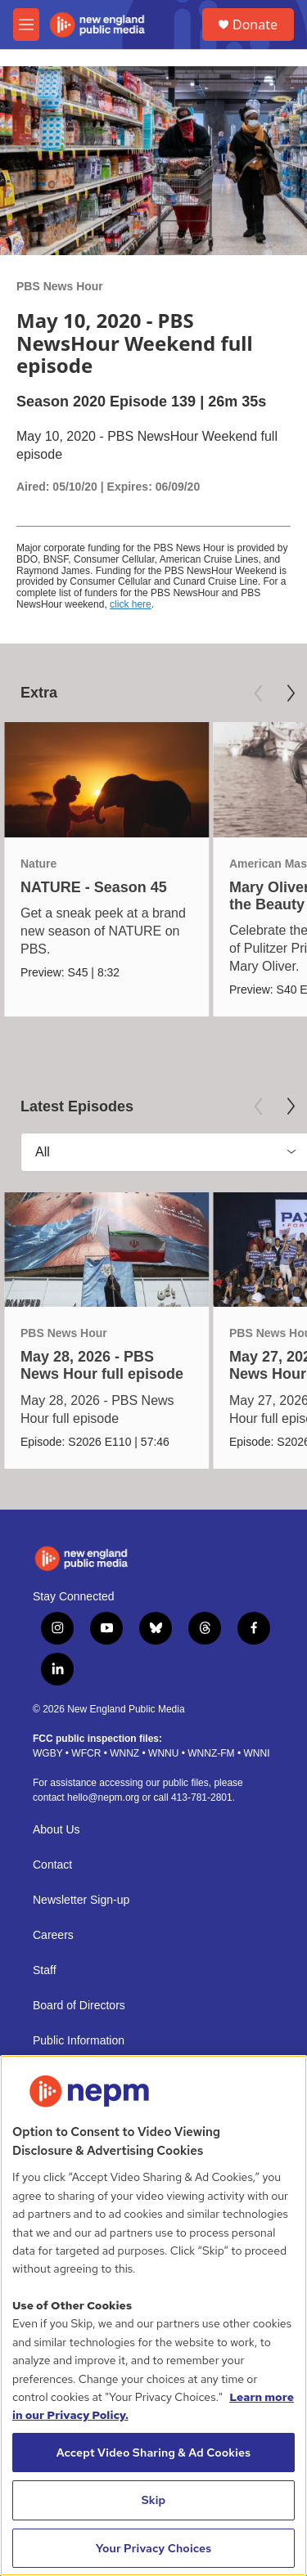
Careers (53, 1935)
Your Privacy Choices (154, 2548)
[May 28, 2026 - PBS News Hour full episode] (106, 1250)
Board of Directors (79, 2005)
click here (130, 604)
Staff (44, 1970)
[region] (153, 2315)
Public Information (78, 2041)
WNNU (163, 1753)
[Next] (290, 693)
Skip (154, 2500)
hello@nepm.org (103, 1797)
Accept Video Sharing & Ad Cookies (153, 2452)
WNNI (256, 1753)
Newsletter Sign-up (81, 1900)
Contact (52, 1865)
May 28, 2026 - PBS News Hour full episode (101, 1365)
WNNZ (124, 1753)
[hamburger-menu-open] (26, 24)
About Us (56, 1830)
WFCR (86, 1753)
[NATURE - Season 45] (106, 779)
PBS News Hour (59, 286)
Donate (255, 24)
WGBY (47, 1753)
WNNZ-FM (210, 1753)
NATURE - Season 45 (93, 887)
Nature (38, 863)
